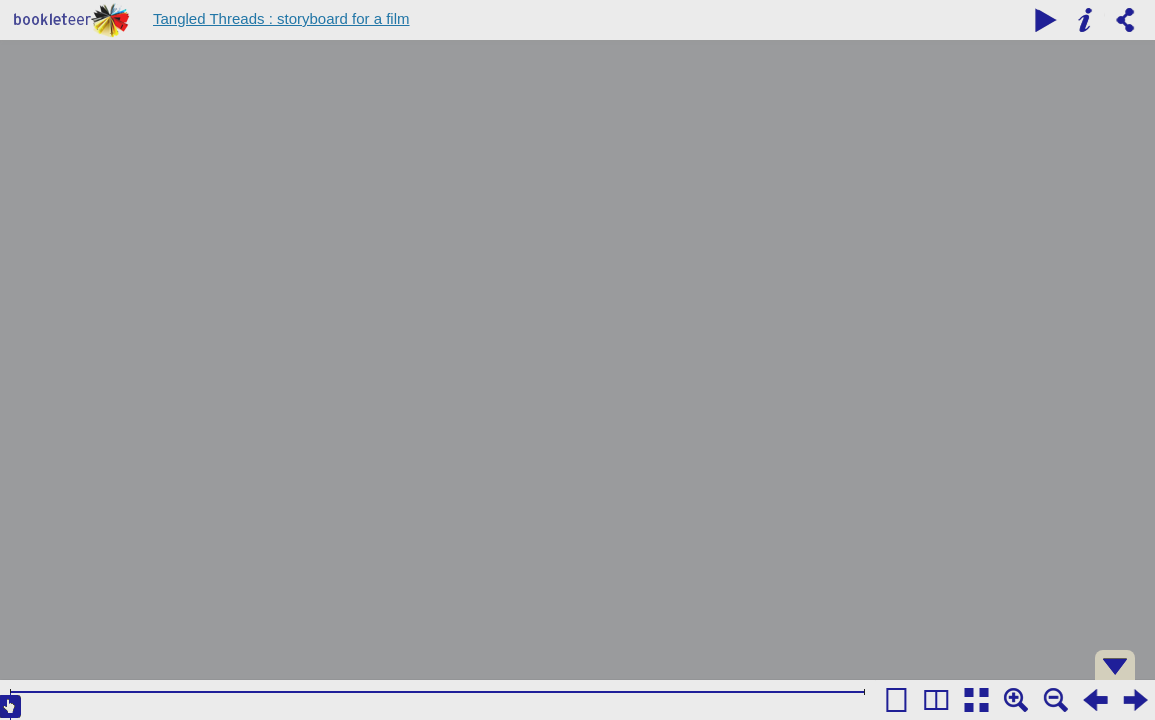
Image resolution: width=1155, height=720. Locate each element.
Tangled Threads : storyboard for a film (281, 18)
